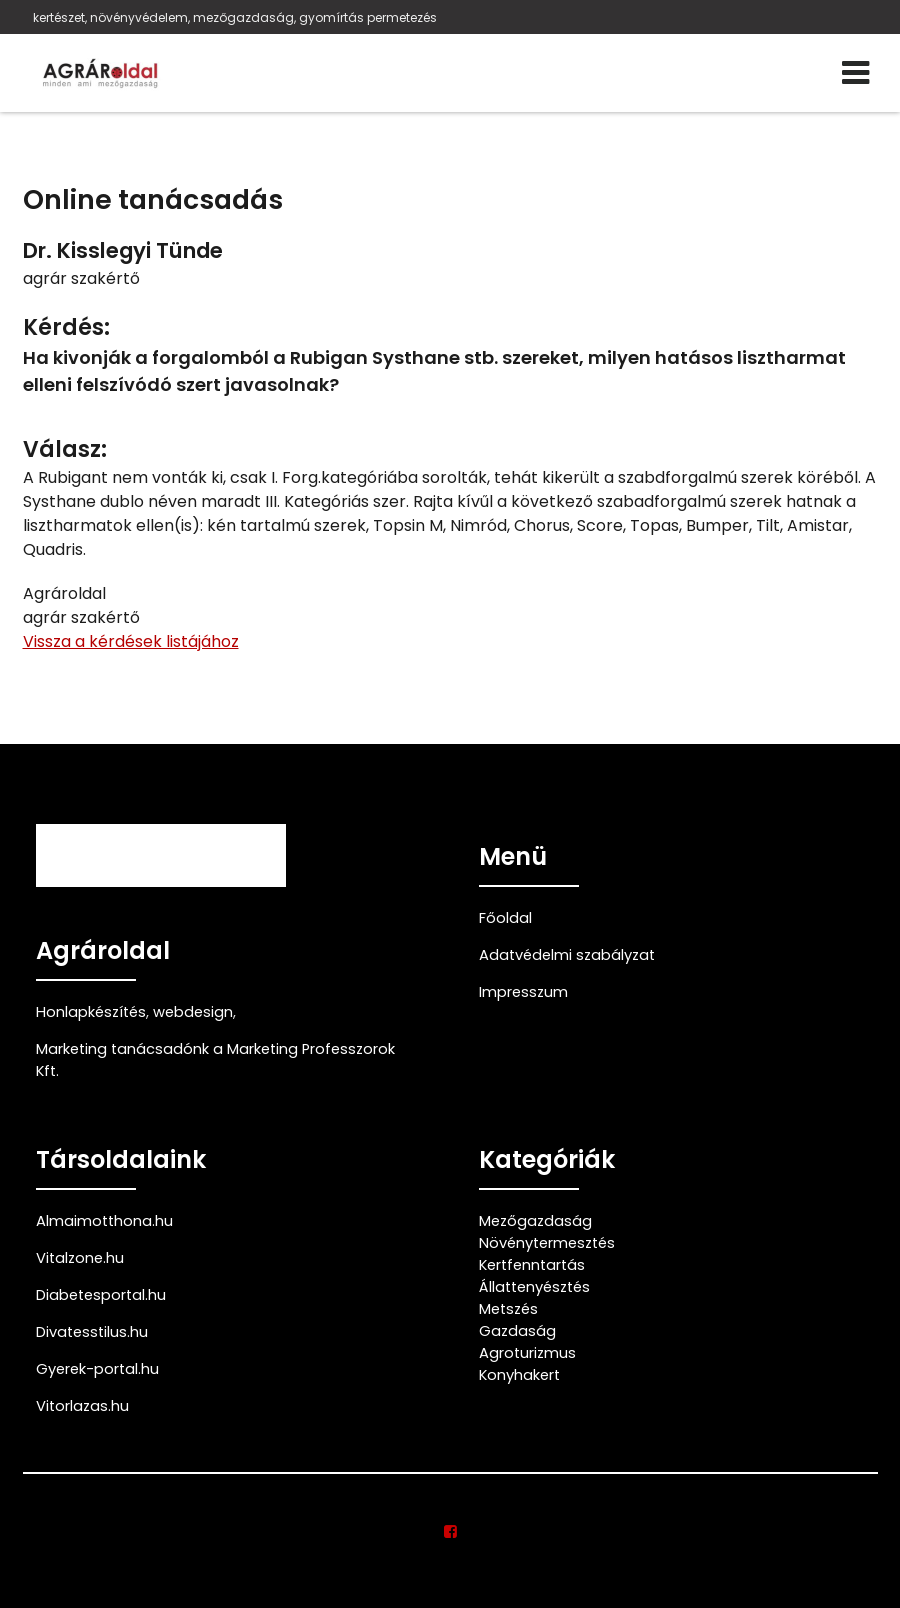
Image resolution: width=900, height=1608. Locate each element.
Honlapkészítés (91, 1012)
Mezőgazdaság (535, 1221)
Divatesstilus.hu (92, 1332)
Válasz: (65, 449)
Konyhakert (519, 1375)
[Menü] (855, 73)
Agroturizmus (527, 1353)
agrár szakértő (81, 278)
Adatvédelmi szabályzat (567, 955)
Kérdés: (66, 327)
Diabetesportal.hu (101, 1295)
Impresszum (523, 992)
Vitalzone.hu (80, 1258)
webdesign (193, 1012)
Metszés (508, 1309)
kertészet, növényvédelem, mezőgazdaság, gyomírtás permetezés (235, 17)
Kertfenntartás (532, 1265)
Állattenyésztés (534, 1287)
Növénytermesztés (547, 1243)
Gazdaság (517, 1331)
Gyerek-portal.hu (97, 1369)
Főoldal (505, 918)
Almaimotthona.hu (104, 1221)
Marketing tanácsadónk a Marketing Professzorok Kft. (215, 1060)
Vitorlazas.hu (82, 1406)
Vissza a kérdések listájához (131, 641)
